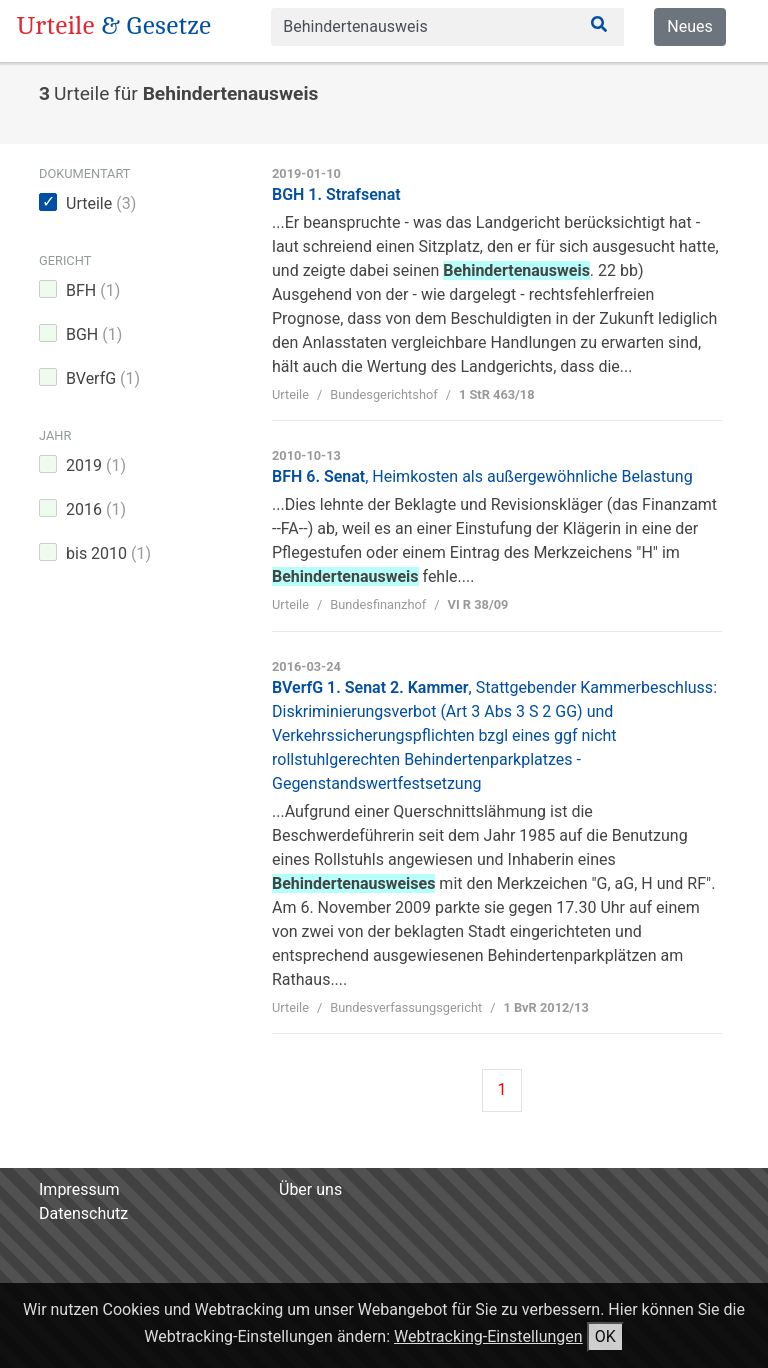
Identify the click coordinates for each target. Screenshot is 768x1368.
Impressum (79, 1189)
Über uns (310, 1189)
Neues (689, 26)
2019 (96, 465)
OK (605, 1336)
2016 (96, 509)
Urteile (101, 203)
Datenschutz (83, 1213)
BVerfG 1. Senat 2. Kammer (494, 735)
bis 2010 (108, 553)
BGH (94, 334)
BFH (93, 290)
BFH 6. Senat (482, 476)
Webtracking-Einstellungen (488, 1336)
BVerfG (103, 378)
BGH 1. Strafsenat (336, 194)
